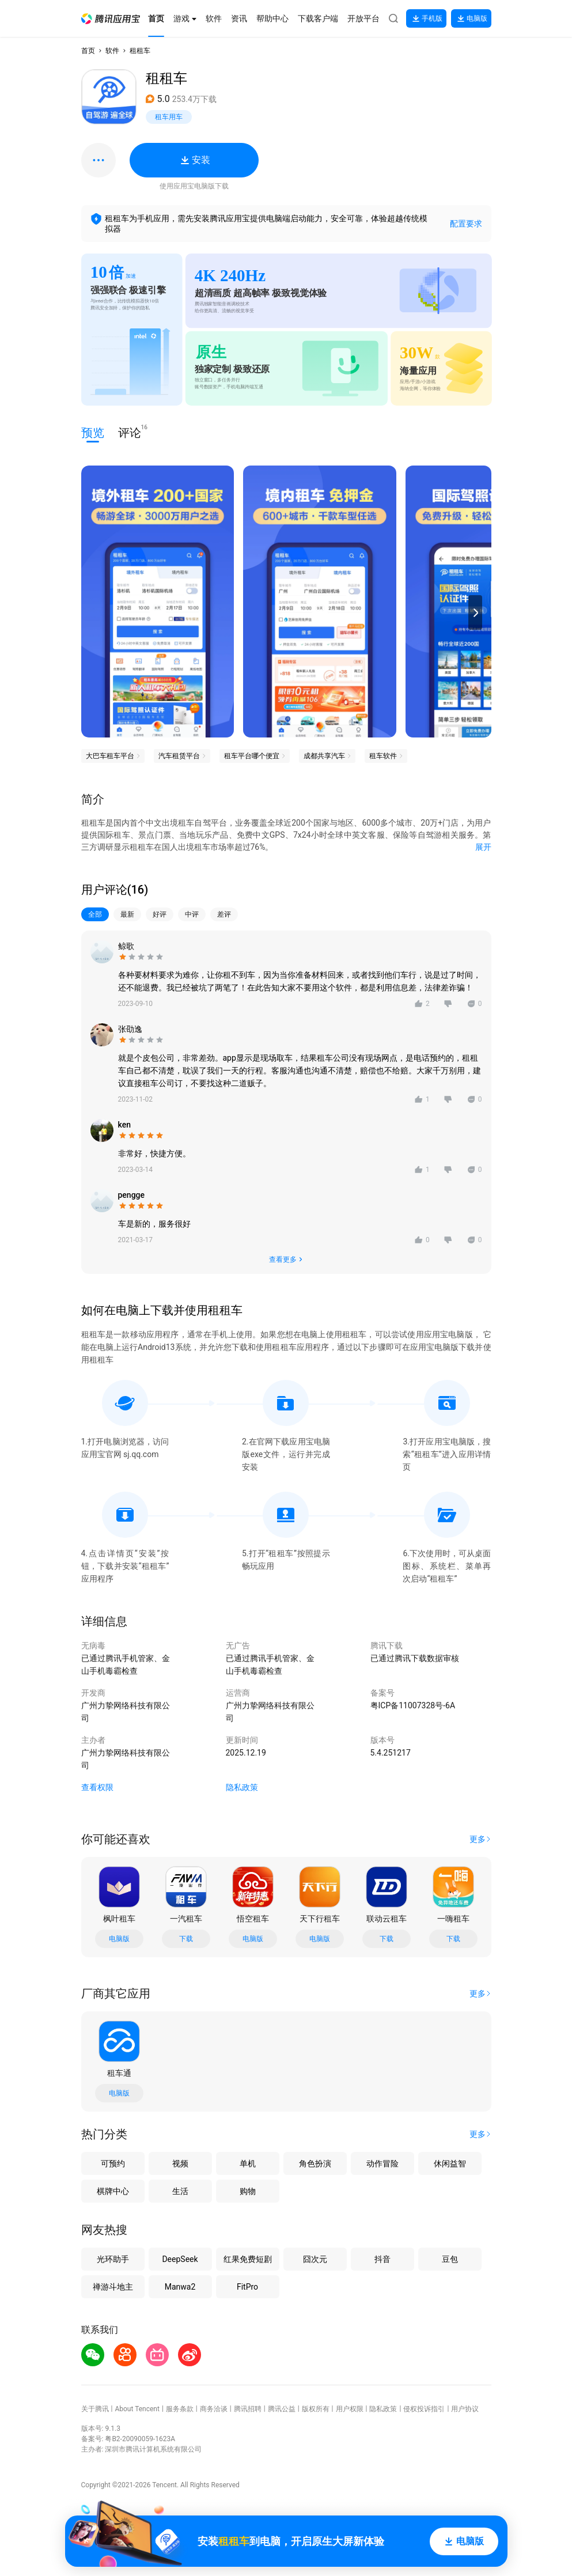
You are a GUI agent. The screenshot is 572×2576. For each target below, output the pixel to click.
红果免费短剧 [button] (248, 2259)
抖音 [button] (382, 2259)
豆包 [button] (450, 2259)
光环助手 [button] (113, 2259)
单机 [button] (248, 2163)
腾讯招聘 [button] (248, 2409)
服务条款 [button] (180, 2409)
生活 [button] (180, 2191)
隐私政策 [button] (242, 1787)
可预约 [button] (113, 2163)
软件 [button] (112, 51)
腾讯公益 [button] (282, 2409)
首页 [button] (88, 51)
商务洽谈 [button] (214, 2409)
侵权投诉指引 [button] (424, 2409)
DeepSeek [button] (180, 2259)
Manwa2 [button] (180, 2286)
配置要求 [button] (466, 223)
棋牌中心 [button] (113, 2191)
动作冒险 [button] (382, 2163)
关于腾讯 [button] (95, 2409)
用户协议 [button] (465, 2409)
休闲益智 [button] (450, 2163)
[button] (110, 18)
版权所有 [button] (315, 2409)
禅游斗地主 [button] (113, 2286)
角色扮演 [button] (315, 2163)
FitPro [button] (247, 2286)
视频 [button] (180, 2163)
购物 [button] (248, 2191)
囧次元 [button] (315, 2259)
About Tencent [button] (137, 2409)
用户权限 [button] (349, 2409)
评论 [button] (129, 432)
